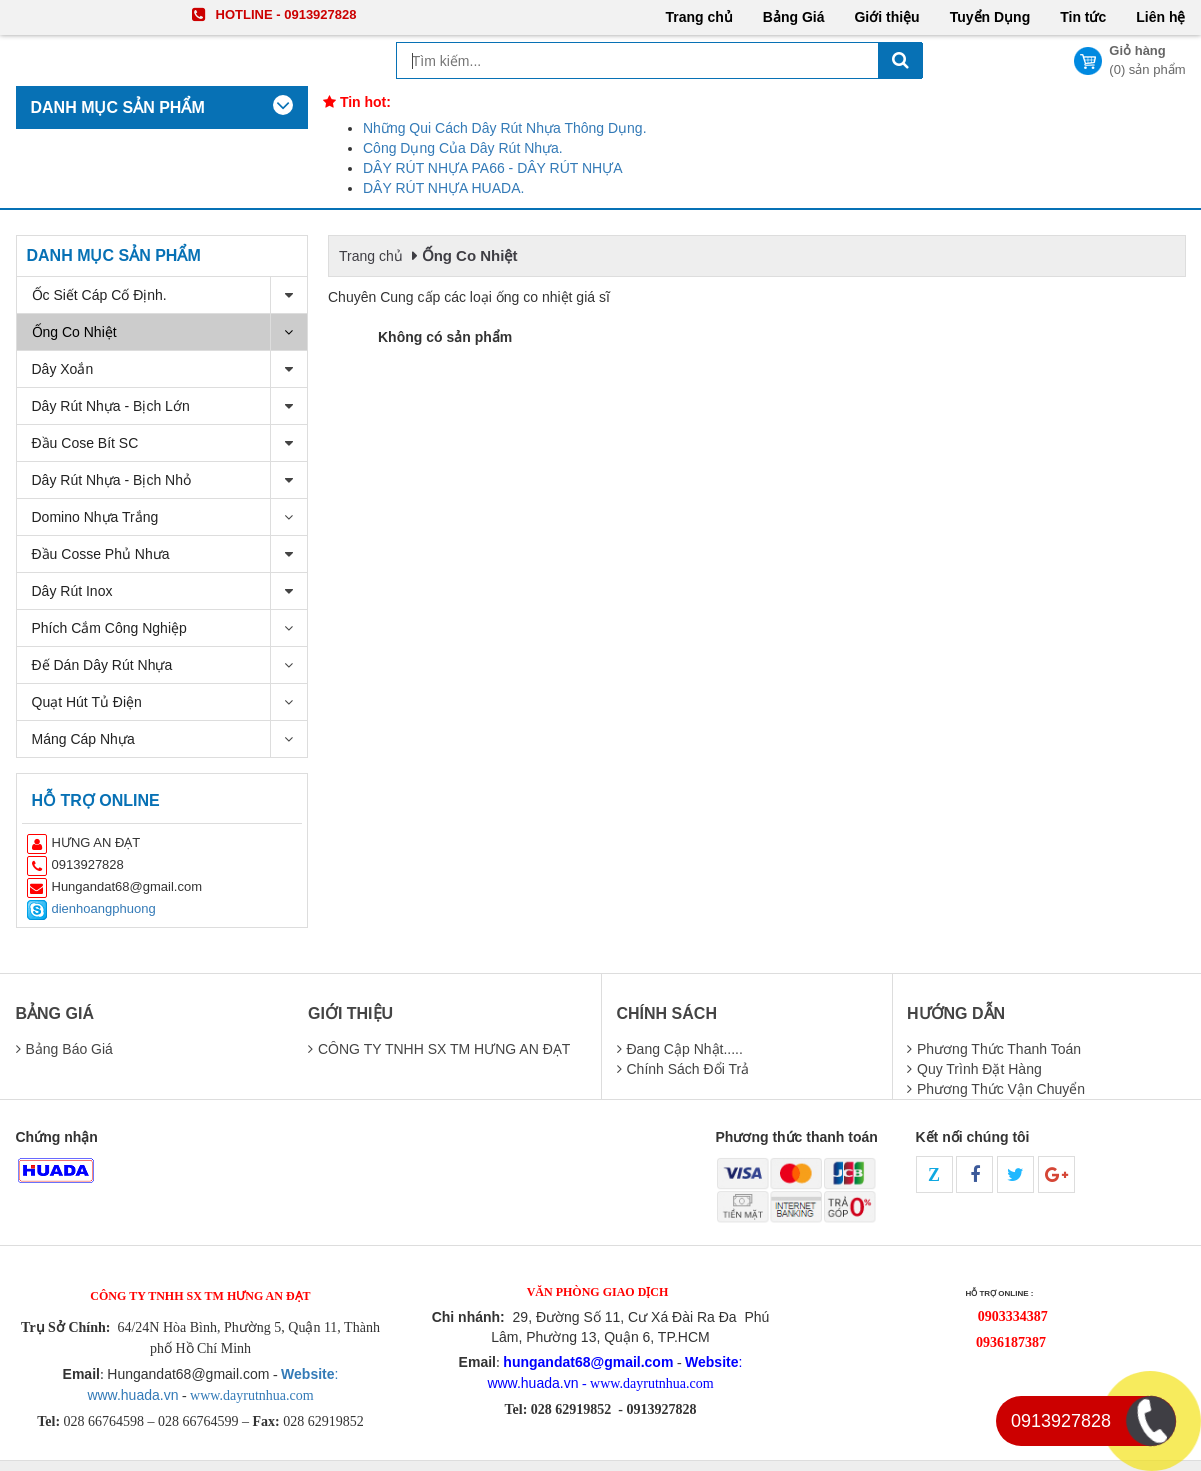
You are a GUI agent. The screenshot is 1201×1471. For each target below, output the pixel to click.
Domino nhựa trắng (170, 517)
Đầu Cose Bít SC (170, 443)
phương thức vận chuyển (1001, 1089)
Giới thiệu (886, 17)
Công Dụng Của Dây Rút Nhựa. (463, 148)
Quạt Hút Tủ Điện (170, 702)
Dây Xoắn (170, 369)
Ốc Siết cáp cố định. (170, 295)
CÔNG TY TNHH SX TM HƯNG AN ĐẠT (444, 1049)
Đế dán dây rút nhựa (170, 665)
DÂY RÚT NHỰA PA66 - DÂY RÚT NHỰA (493, 168)
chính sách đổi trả (688, 1069)
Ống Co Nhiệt (170, 332)
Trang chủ (698, 17)
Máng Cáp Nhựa (170, 739)
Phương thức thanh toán (999, 1049)
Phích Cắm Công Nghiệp (170, 628)
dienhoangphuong (104, 908)
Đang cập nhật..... (685, 1049)
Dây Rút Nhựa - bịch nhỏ (170, 480)
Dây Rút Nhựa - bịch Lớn (170, 406)
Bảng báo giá (69, 1049)
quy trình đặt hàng (979, 1069)
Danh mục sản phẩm (114, 255)
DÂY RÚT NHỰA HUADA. (443, 188)
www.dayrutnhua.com (250, 1395)
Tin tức (1083, 17)
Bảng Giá (794, 17)
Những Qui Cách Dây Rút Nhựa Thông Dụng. (505, 128)
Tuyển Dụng (990, 17)
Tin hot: (357, 102)
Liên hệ (1160, 17)
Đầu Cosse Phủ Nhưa (170, 554)
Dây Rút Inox (170, 591)
